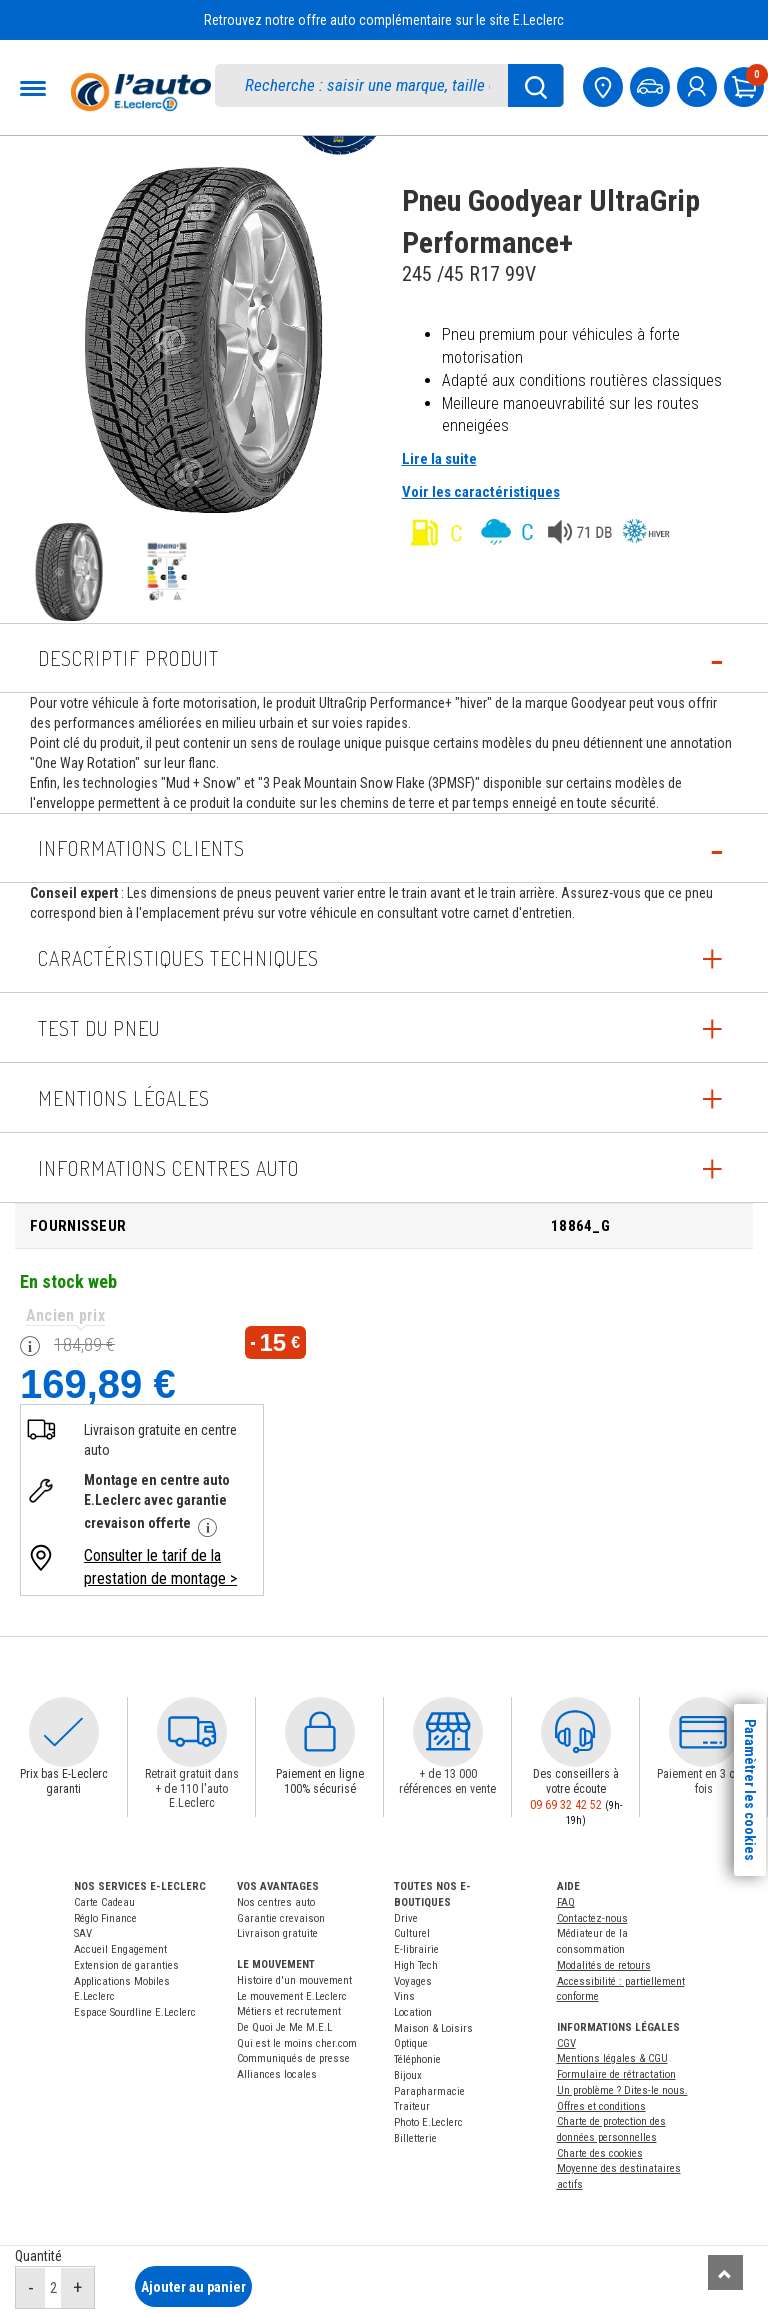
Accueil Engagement (120, 1949)
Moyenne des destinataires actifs (619, 2176)
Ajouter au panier (193, 2287)
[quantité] (53, 2287)
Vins (404, 1996)
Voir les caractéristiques (481, 492)
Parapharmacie (429, 2091)
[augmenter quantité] (77, 2288)
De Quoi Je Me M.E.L (284, 2027)
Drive (406, 1918)
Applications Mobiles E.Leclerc (122, 1989)
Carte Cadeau (104, 1902)
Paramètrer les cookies (750, 1790)
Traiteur (412, 2106)
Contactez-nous (592, 1918)
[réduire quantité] (31, 2288)
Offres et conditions (601, 2106)
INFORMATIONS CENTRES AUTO (168, 1168)
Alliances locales (277, 2074)
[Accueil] (141, 92)
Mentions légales (124, 1098)
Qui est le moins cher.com (297, 2043)
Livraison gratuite (277, 1933)
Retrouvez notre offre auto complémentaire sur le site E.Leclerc (384, 20)
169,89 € (98, 1383)
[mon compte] (699, 84)
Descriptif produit (128, 658)
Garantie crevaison (281, 1918)
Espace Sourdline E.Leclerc (135, 2012)
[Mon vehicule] (652, 84)
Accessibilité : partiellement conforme (621, 1989)
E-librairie (416, 1949)
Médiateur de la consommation (592, 1941)
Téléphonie (417, 2059)
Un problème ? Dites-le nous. (622, 2090)
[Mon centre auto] (605, 84)
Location (413, 2012)
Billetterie (415, 2138)
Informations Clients (141, 848)
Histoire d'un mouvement (294, 1980)
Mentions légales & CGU (612, 2058)
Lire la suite (439, 459)
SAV (83, 1933)
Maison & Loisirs (433, 2028)
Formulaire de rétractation (616, 2074)
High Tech (416, 1965)
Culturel (412, 1933)
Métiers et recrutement (289, 2011)
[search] (372, 85)
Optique (411, 2043)
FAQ (566, 1902)
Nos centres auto (276, 1902)
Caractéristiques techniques (178, 958)
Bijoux (408, 2075)
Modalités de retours (604, 1965)
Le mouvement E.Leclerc (292, 1996)
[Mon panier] (746, 84)
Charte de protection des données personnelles (611, 2129)
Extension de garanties (126, 1965)
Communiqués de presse (293, 2058)
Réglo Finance (105, 1918)
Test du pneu (99, 1028)
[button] (64, 1732)
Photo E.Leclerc (428, 2122)
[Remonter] (725, 2272)
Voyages (413, 1981)
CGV (566, 2043)
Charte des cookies (600, 2153)
